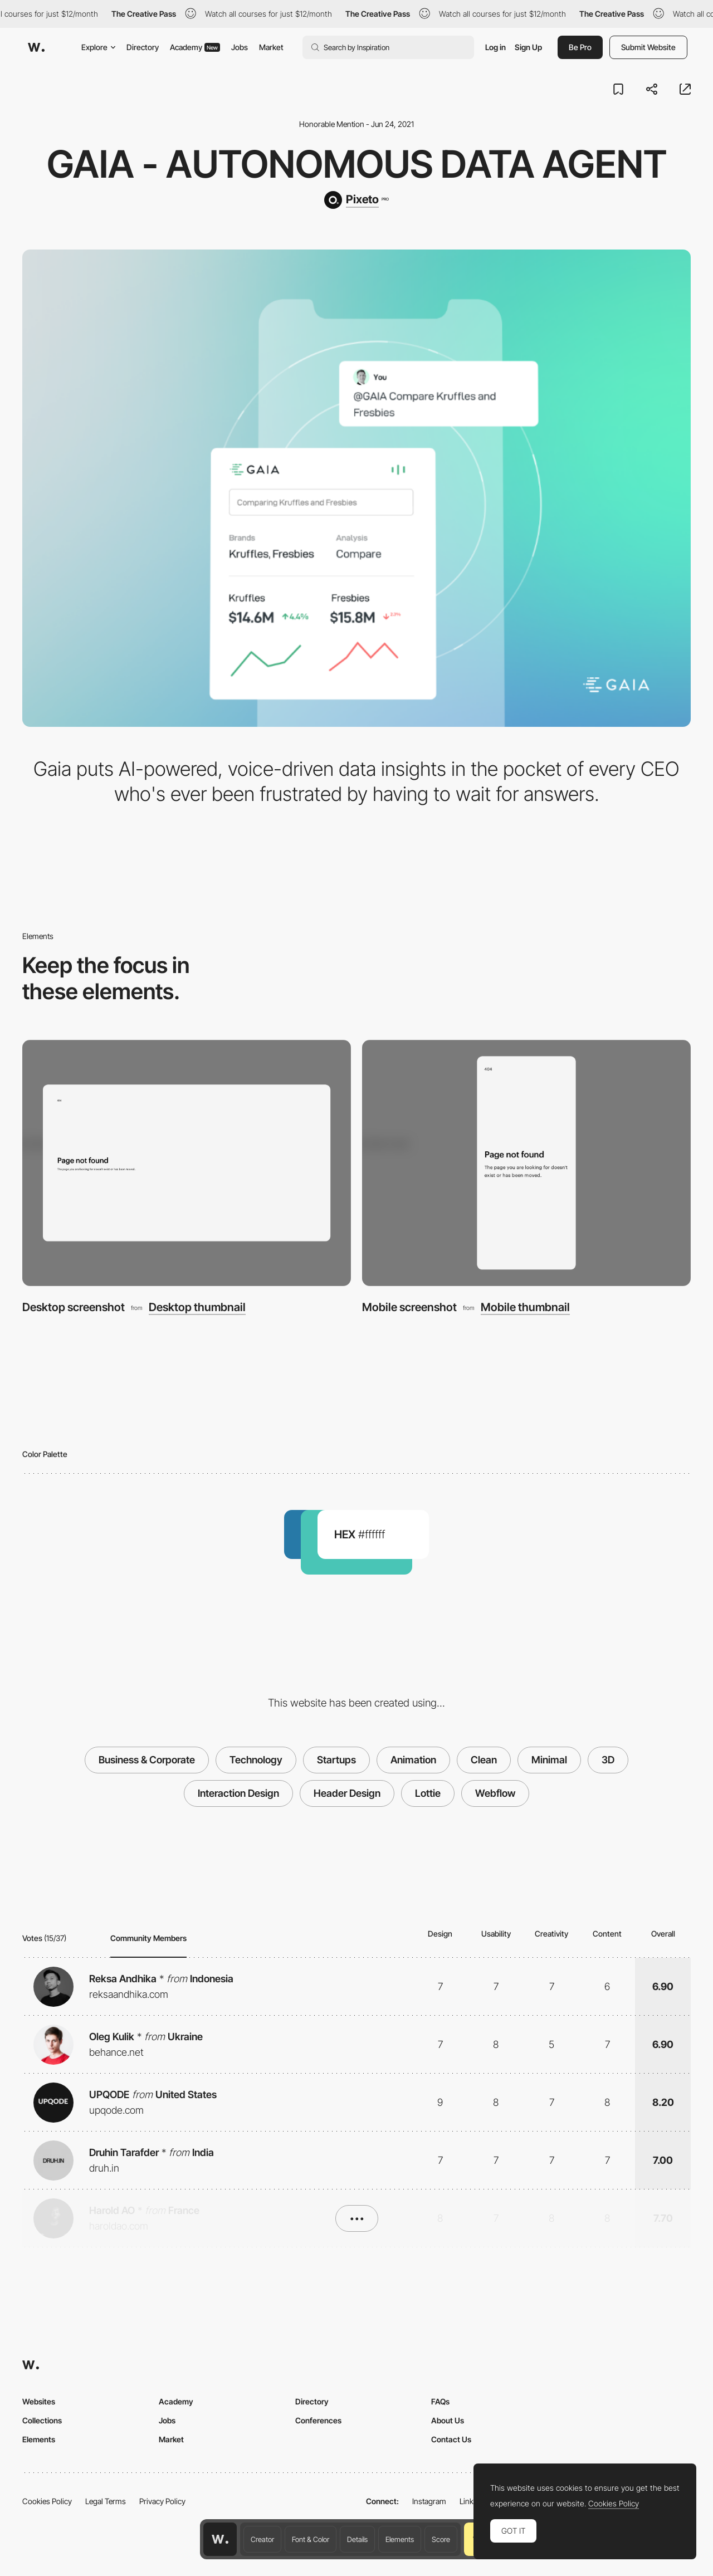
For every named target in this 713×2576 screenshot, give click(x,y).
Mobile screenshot (409, 1307)
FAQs (440, 2401)
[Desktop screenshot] (186, 1163)
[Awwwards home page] (220, 2539)
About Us (447, 2420)
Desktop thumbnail (197, 1307)
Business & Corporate (147, 1760)
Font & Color (310, 2539)
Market (271, 47)
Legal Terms (105, 2501)
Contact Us (451, 2439)
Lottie (428, 1793)
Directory (142, 47)
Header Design (347, 1793)
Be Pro (580, 47)
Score (441, 2539)
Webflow (495, 1793)
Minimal (549, 1760)
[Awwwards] (36, 47)
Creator (262, 2539)
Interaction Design (238, 1793)
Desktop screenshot (73, 1307)
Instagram (429, 2501)
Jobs (239, 47)
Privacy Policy (162, 2501)
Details (357, 2539)
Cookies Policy (47, 2501)
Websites (38, 2401)
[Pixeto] (356, 200)
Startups (336, 1760)
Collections (42, 2420)
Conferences (318, 2420)
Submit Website (648, 47)
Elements (399, 2539)
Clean (484, 1760)
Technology (255, 1760)
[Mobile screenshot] (526, 1163)
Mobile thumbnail (525, 1307)
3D (608, 1760)
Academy (195, 47)
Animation (413, 1760)
